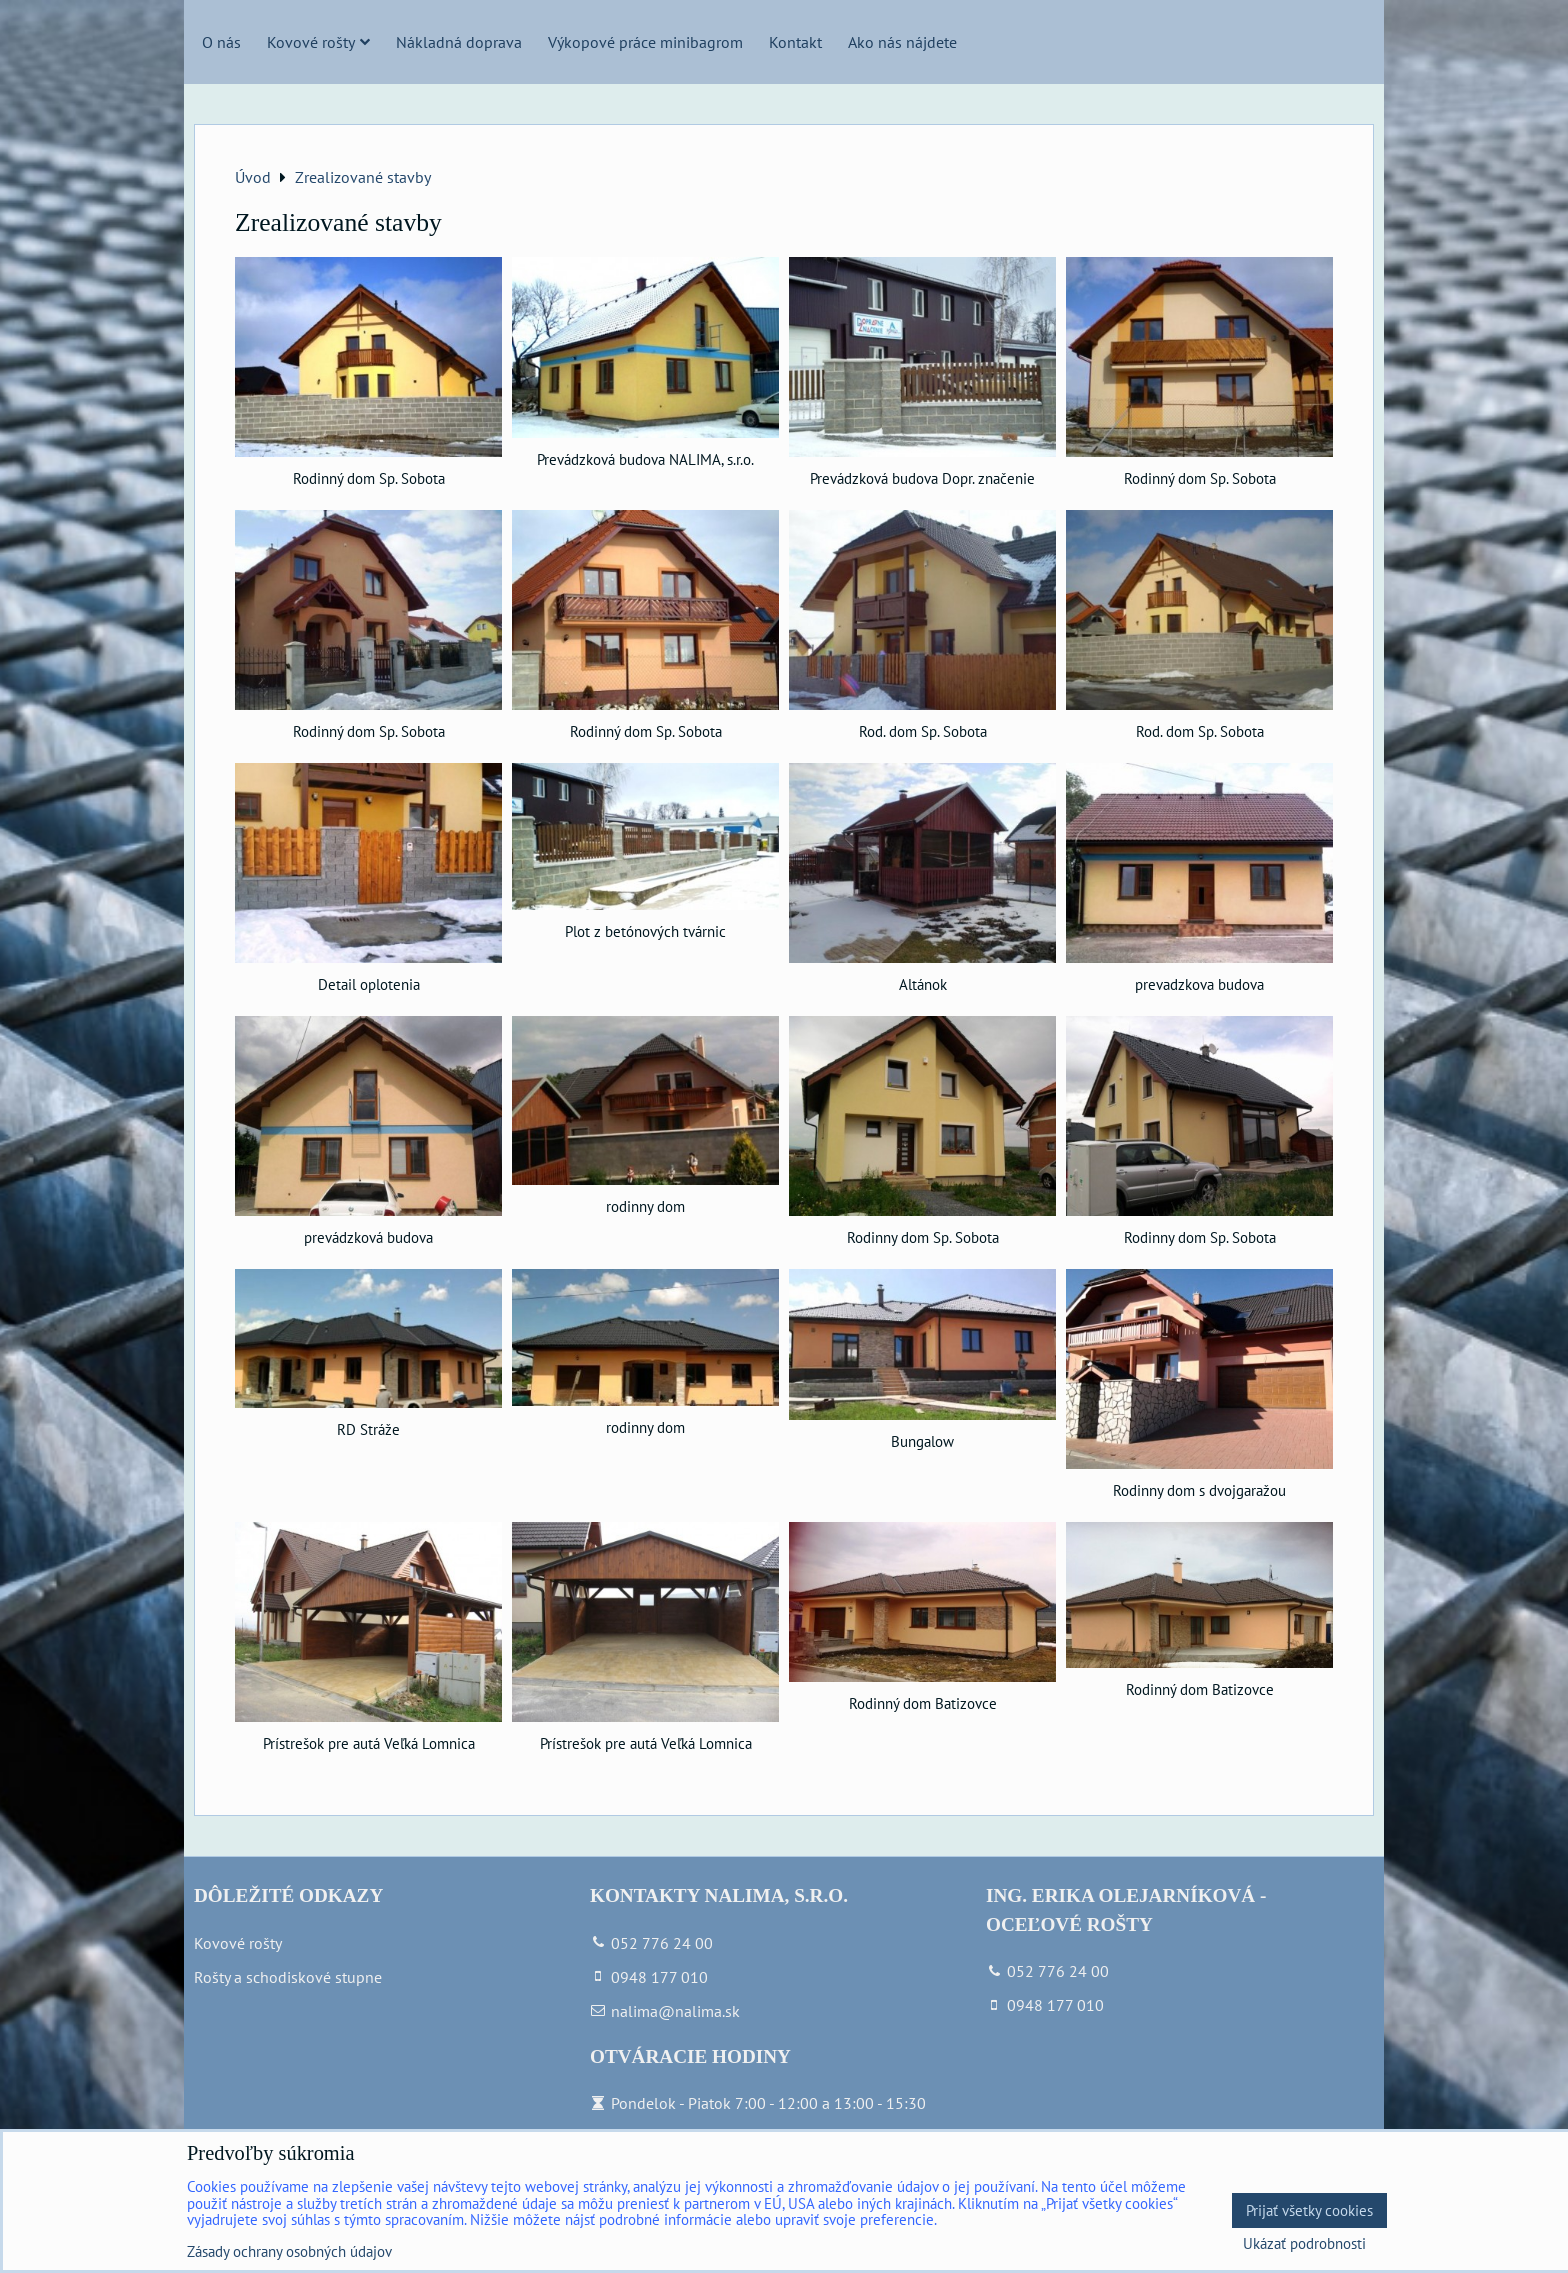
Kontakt (795, 42)
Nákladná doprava (459, 42)
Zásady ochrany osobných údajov (289, 2251)
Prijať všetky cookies (1309, 2210)
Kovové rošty (318, 42)
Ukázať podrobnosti (1304, 2244)
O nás (221, 42)
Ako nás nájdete (902, 42)
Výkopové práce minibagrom (645, 42)
